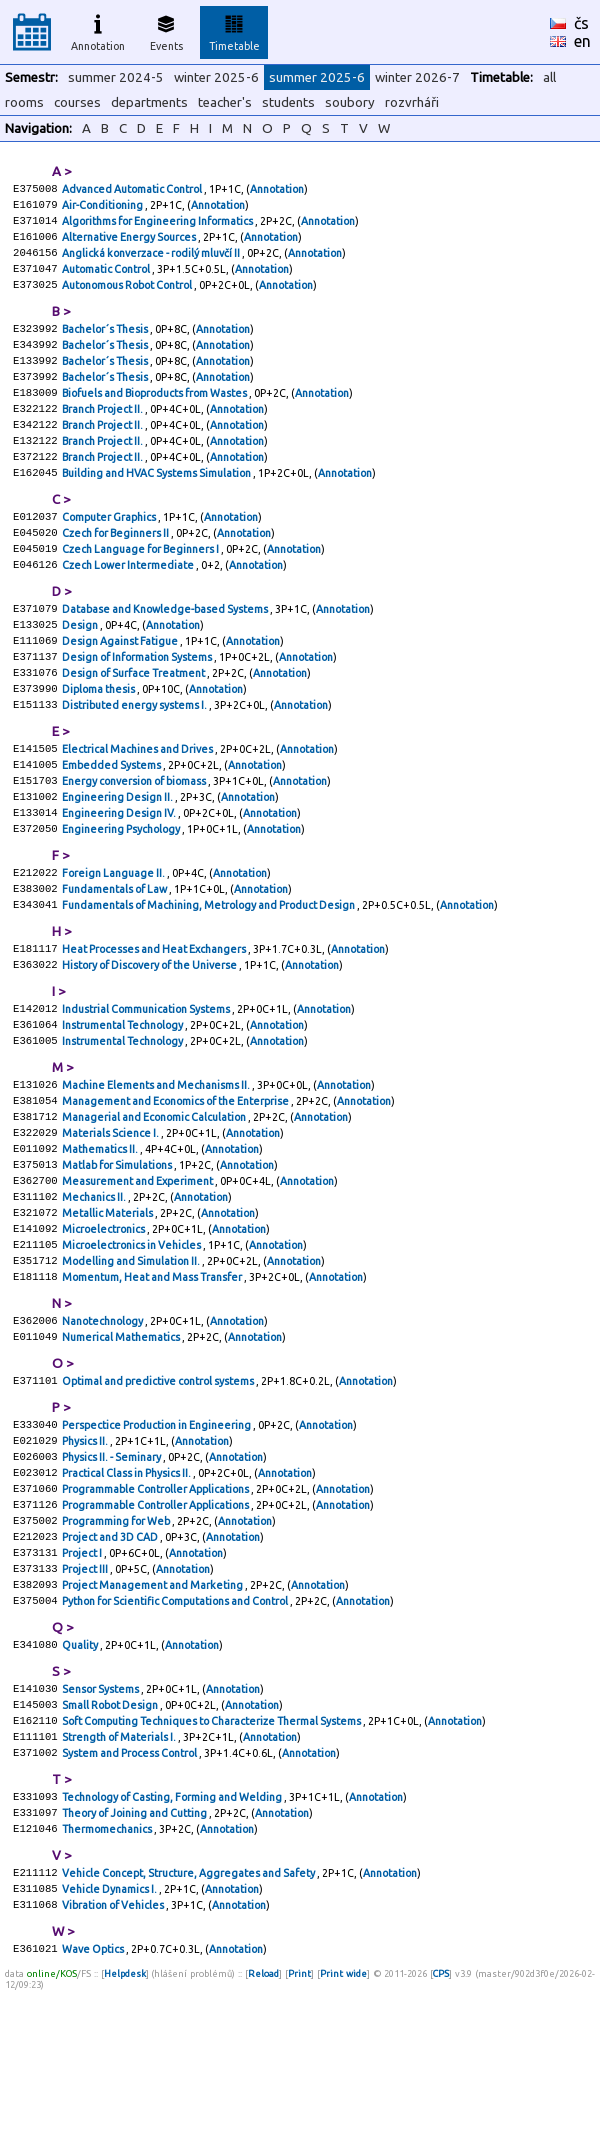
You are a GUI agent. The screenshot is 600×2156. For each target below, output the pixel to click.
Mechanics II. (95, 1296)
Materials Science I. (111, 1224)
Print (299, 2139)
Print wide (343, 2139)
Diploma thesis (99, 742)
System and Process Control (130, 1904)
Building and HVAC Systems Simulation (157, 506)
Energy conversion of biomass (135, 842)
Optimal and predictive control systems (159, 1496)
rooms (24, 102)
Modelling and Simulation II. (132, 1368)
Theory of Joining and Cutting (135, 1968)
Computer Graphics (110, 552)
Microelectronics (104, 1332)
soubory (350, 102)
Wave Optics (94, 2114)
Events (166, 30)
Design (81, 670)
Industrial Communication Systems (147, 1088)
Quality (81, 1786)
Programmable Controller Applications (156, 1614)
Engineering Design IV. (120, 878)
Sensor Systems (101, 1832)
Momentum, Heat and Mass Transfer (153, 1386)
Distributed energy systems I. (135, 760)
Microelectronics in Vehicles (132, 1350)
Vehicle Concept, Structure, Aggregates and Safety (189, 2032)
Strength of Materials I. (120, 1886)
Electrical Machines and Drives (138, 806)
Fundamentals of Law (115, 960)
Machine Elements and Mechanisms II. (157, 1170)
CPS (441, 2139)
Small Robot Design (111, 1850)
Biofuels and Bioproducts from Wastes (155, 416)
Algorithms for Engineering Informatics (158, 226)
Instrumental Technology (123, 1106)
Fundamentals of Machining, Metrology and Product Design (209, 978)
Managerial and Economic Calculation (155, 1206)
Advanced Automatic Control (133, 190)
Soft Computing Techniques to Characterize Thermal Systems (212, 1868)
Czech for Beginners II (116, 570)
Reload (263, 2139)
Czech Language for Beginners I (141, 588)
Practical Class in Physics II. (127, 1596)
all (549, 77)
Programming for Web (117, 1650)
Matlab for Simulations (118, 1260)
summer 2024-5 (116, 77)
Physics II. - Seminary (112, 1578)
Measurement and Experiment (138, 1278)
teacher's (225, 102)
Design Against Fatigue (121, 688)
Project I (83, 1686)
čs (581, 23)
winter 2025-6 (216, 77)
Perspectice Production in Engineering (157, 1542)
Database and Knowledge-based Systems (166, 652)
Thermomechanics (108, 1986)
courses (77, 102)
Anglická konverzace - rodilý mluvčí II (152, 262)
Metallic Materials (108, 1314)
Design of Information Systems (138, 706)
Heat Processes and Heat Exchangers (155, 1024)
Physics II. (86, 1560)
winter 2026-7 (417, 77)
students (288, 102)
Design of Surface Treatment (134, 724)
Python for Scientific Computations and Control (176, 1740)
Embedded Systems (112, 824)
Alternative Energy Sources (130, 244)
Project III (86, 1704)
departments (149, 102)
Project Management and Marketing (153, 1722)
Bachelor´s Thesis (106, 344)
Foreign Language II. (114, 942)
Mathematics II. (101, 1242)
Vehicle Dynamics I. (110, 2050)
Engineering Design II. (118, 860)
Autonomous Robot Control (128, 298)
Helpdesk (125, 2139)
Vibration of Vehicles (114, 2068)
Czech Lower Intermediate (129, 606)
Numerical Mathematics (122, 1450)
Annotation (98, 30)
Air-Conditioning (103, 208)
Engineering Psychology (122, 896)
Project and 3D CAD (111, 1668)
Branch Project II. (103, 434)
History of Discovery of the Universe (150, 1042)
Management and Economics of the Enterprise (176, 1188)
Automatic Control (107, 280)
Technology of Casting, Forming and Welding (173, 1950)
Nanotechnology (103, 1432)
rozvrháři (412, 102)
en (582, 41)
